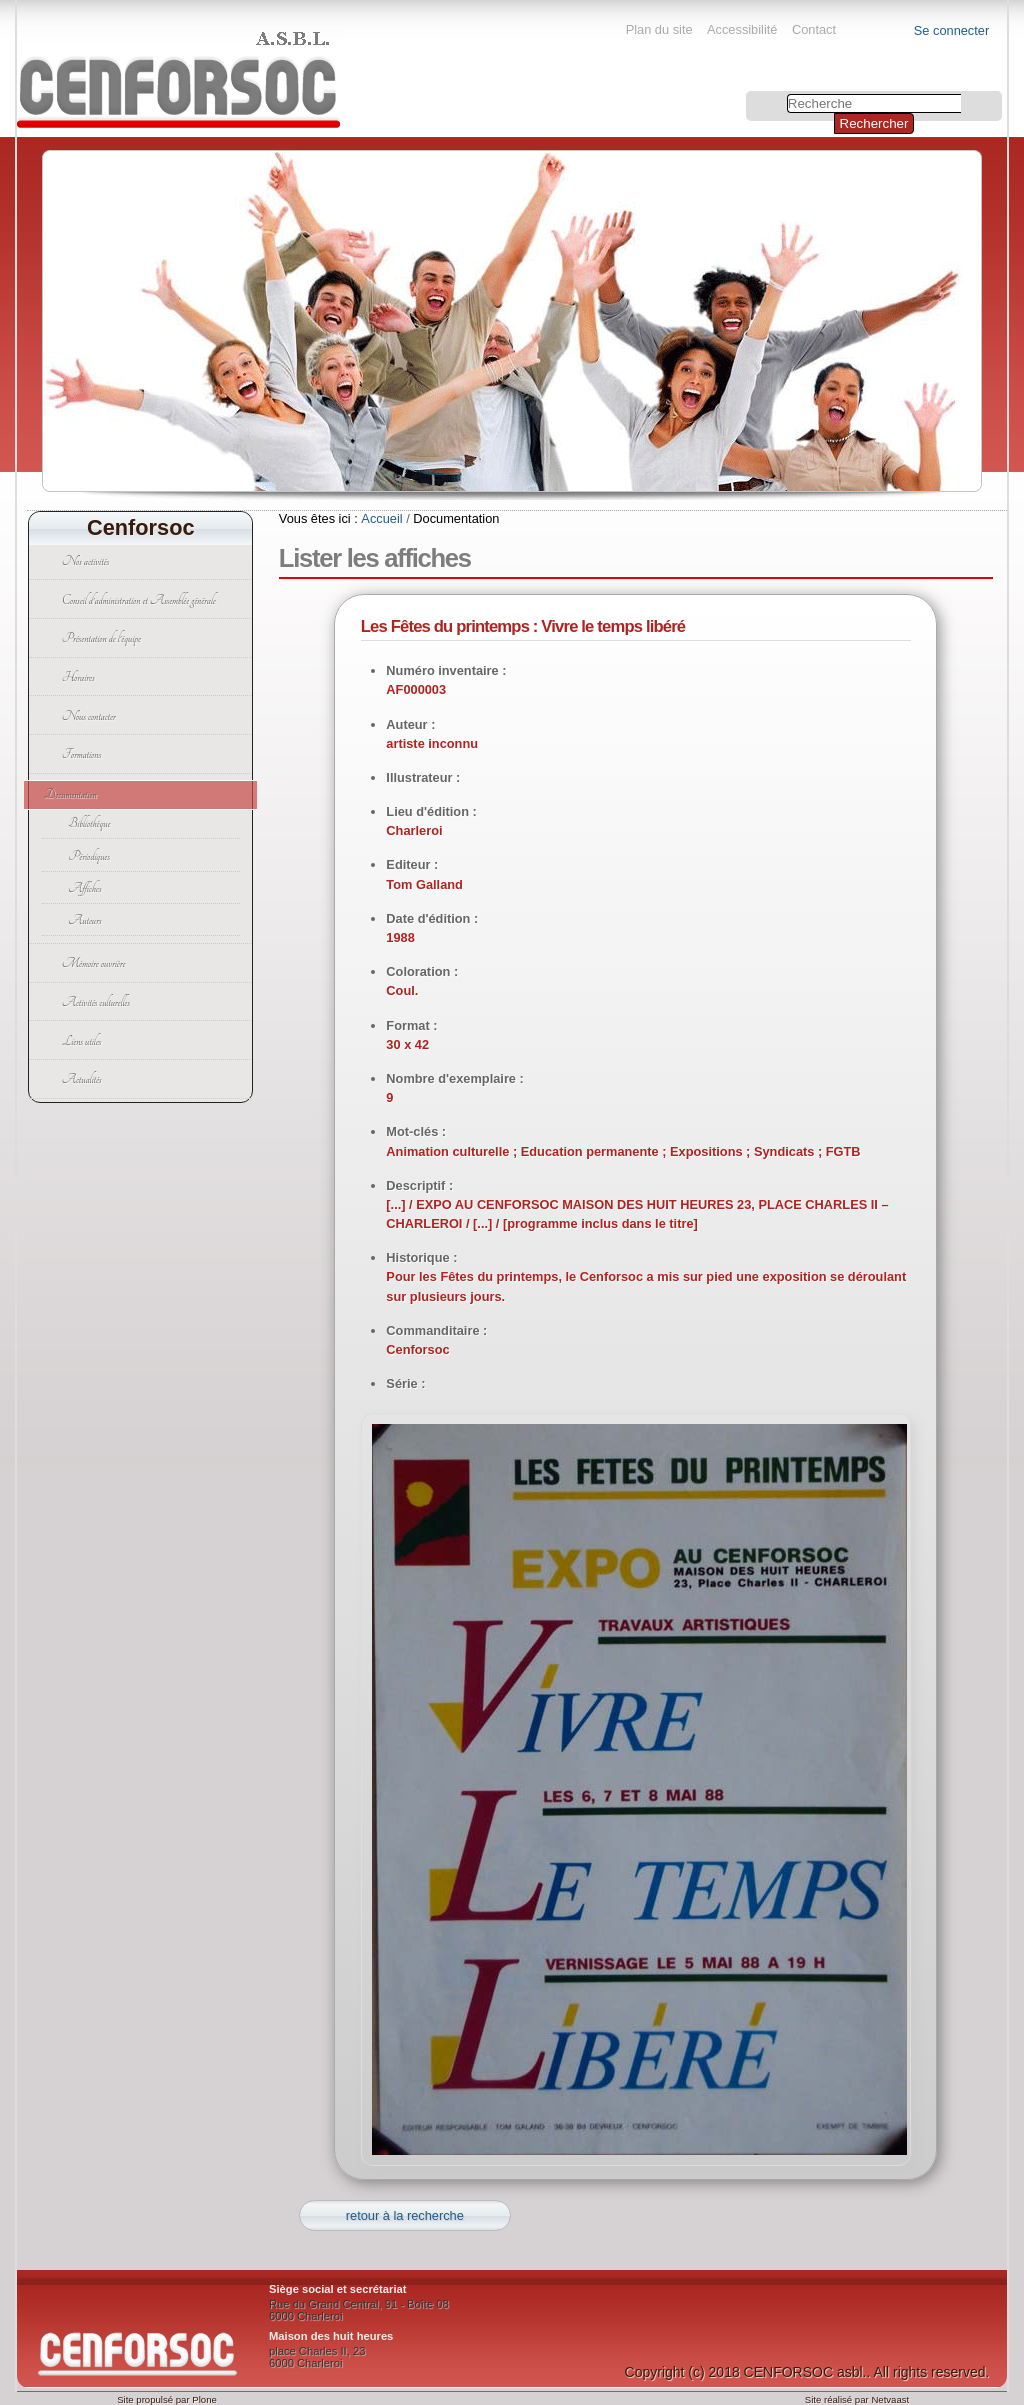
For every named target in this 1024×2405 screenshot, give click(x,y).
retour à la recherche (405, 2215)
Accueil (381, 518)
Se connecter (951, 30)
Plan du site (659, 29)
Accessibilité (742, 29)
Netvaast (890, 2399)
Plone (204, 2399)
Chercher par (748, 93)
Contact (814, 29)
